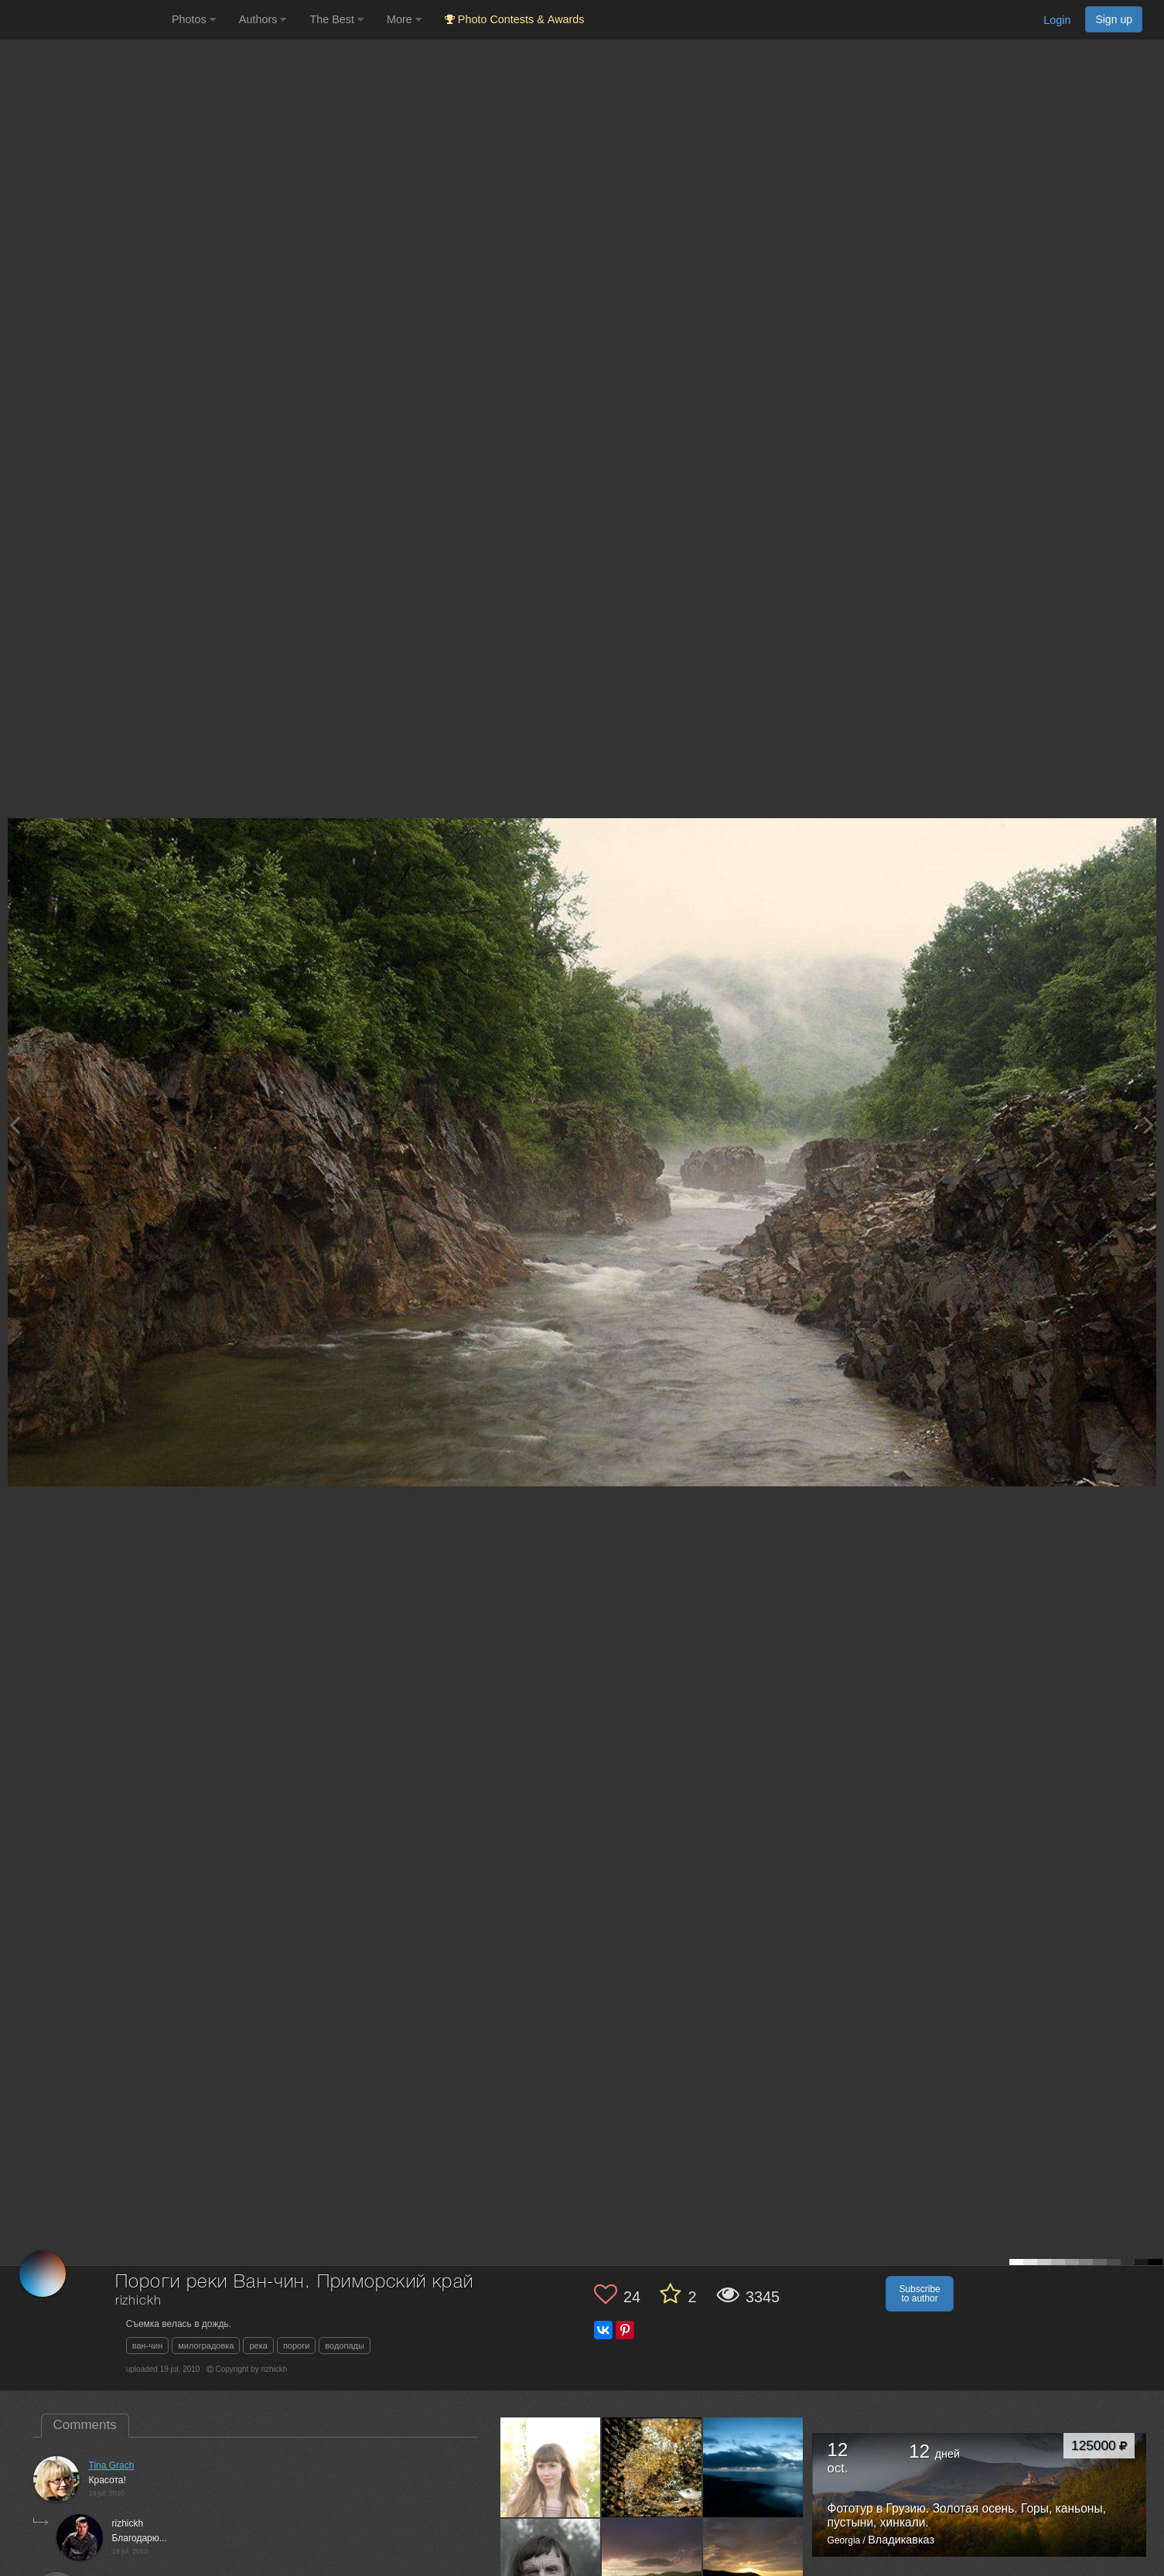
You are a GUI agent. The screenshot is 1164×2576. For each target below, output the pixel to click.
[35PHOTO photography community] (83, 19)
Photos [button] (194, 19)
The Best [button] (336, 19)
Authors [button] (263, 19)
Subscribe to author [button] (919, 2294)
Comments (85, 2424)
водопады (344, 2345)
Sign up (1113, 19)
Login (1056, 20)
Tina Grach (112, 2465)
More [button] (404, 19)
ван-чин (147, 2345)
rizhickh (138, 2301)
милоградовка (206, 2345)
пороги (296, 2345)
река (258, 2345)
